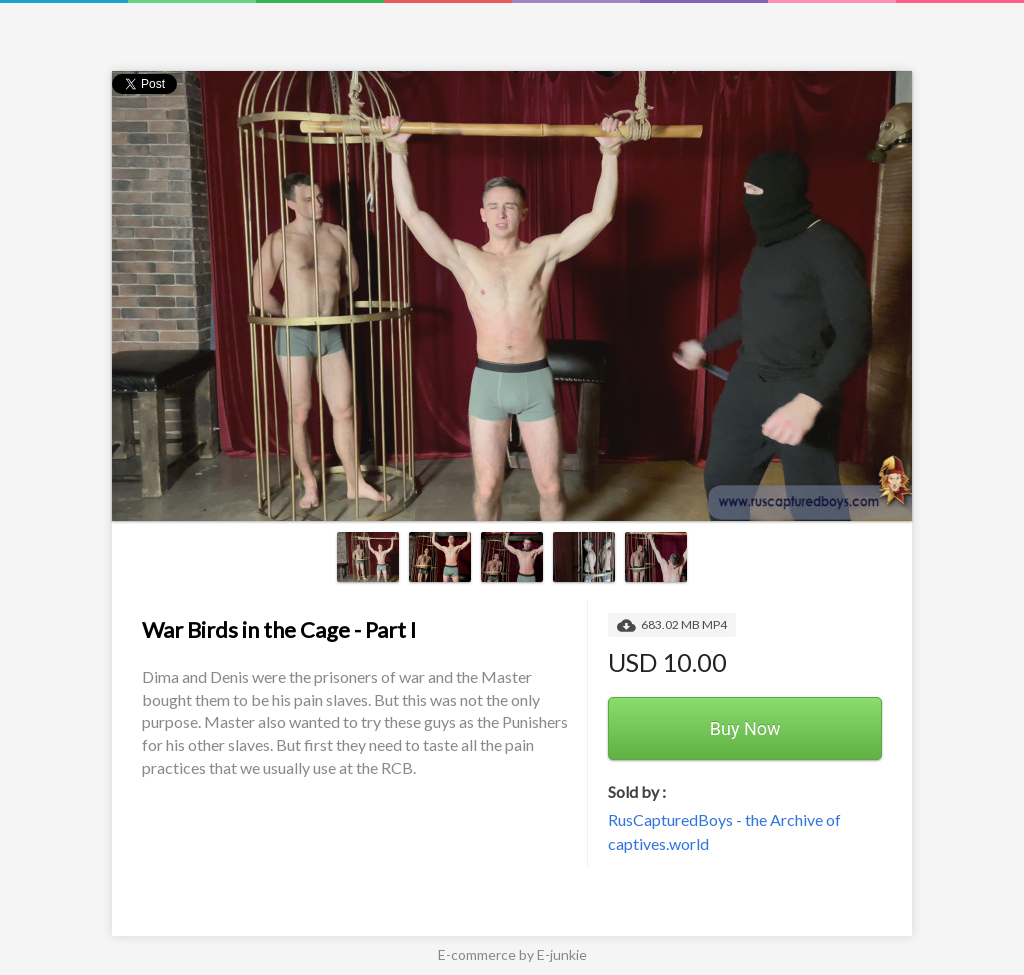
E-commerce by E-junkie (512, 954)
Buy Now (745, 728)
